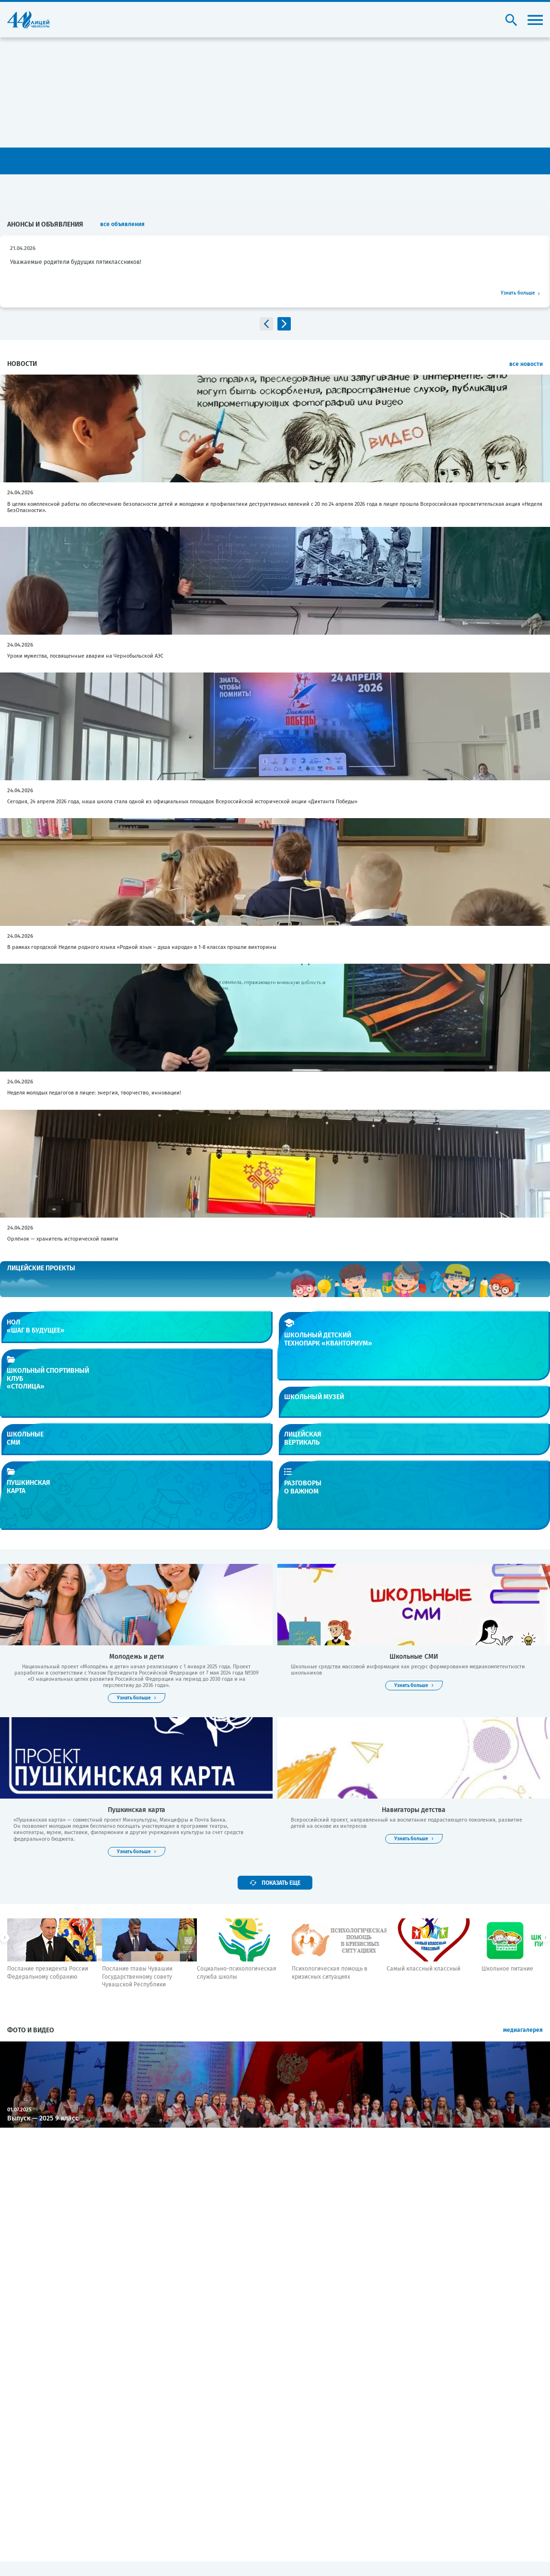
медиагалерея (523, 2030)
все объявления (122, 224)
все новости (526, 364)
